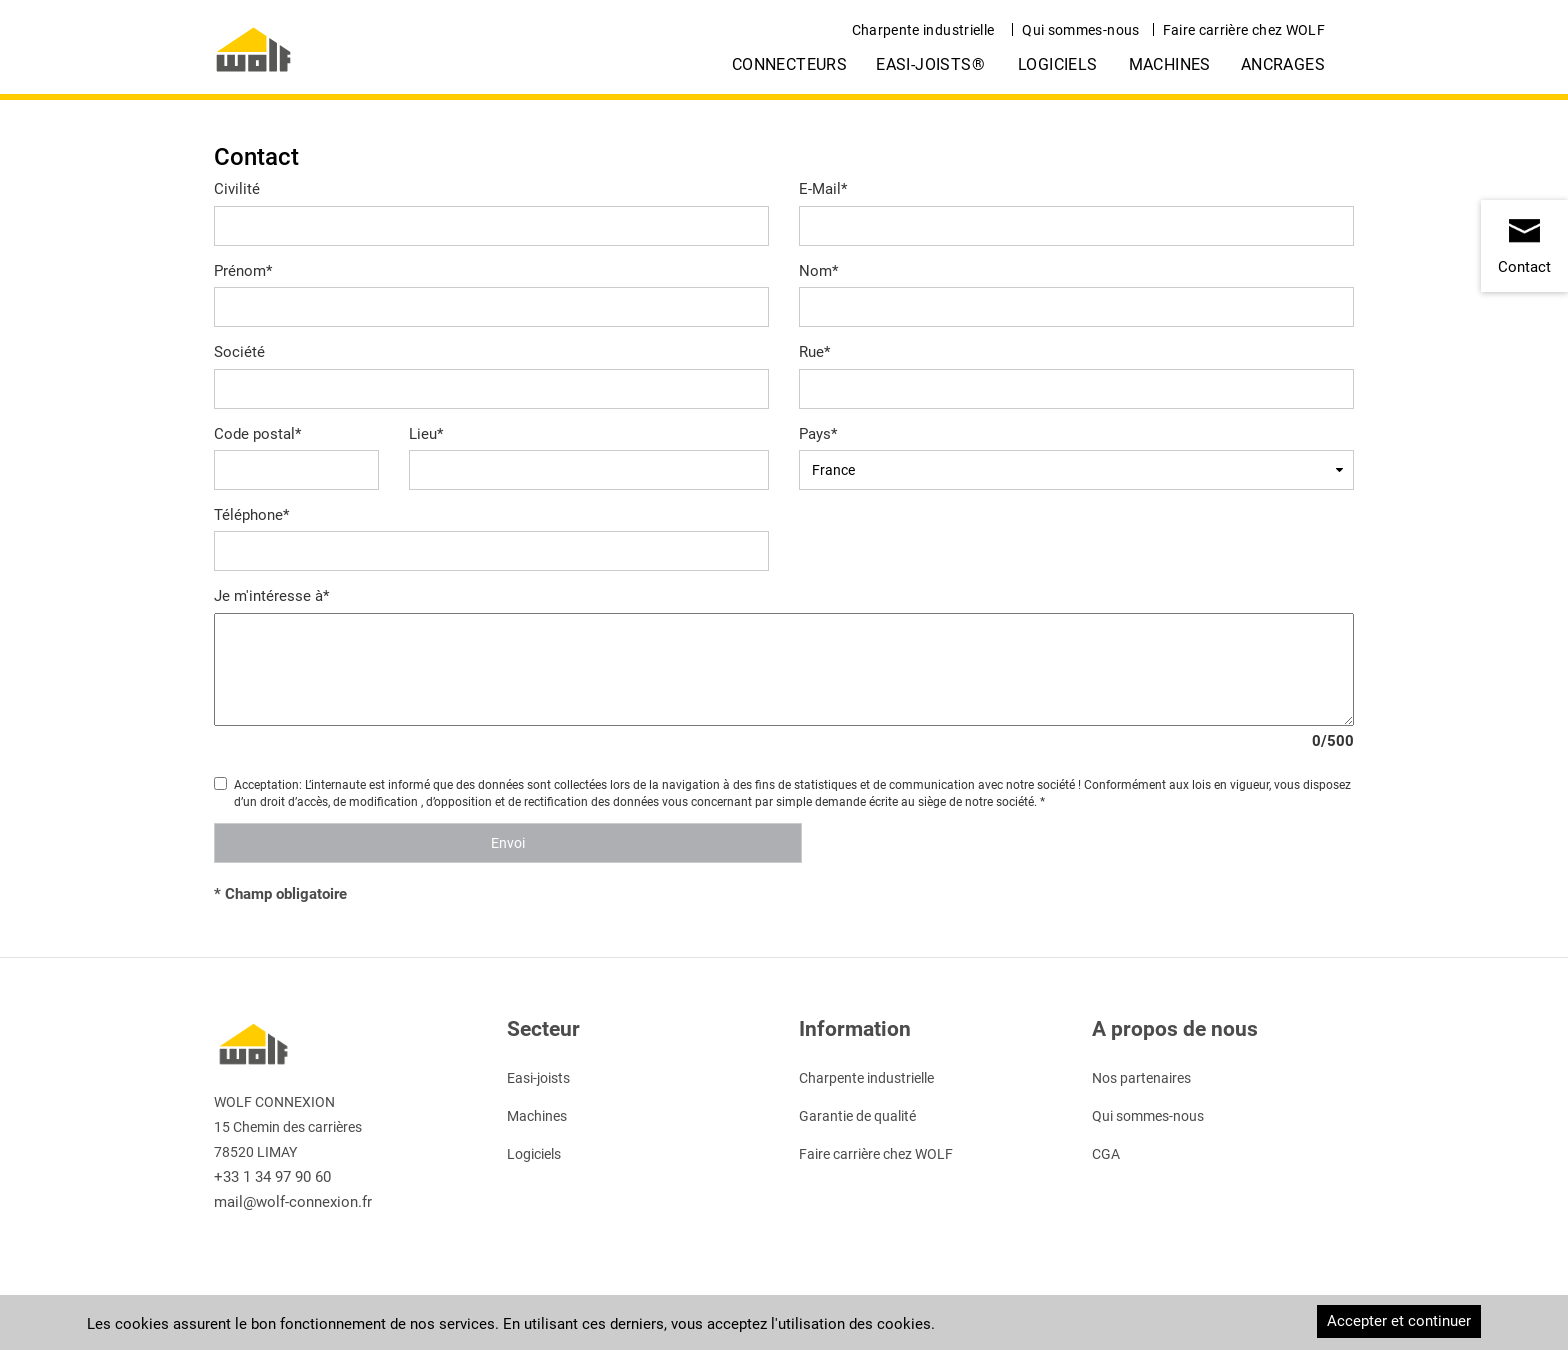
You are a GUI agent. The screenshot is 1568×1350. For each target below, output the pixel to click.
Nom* (818, 271)
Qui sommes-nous (1080, 30)
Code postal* (257, 434)
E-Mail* (823, 189)
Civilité (237, 189)
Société (239, 352)
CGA (1106, 1154)
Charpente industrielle (923, 30)
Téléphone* (251, 515)
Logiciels (1058, 64)
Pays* (818, 434)
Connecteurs (789, 64)
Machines (1170, 64)
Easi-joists (538, 1078)
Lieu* (426, 434)
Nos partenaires (1141, 1078)
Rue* (814, 352)
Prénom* (243, 271)
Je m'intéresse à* (271, 596)
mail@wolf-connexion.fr (293, 1202)
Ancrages (1283, 64)
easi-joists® (930, 64)
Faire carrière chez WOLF (1244, 30)
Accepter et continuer (1399, 1321)
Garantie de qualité (857, 1116)
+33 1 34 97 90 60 (272, 1177)
